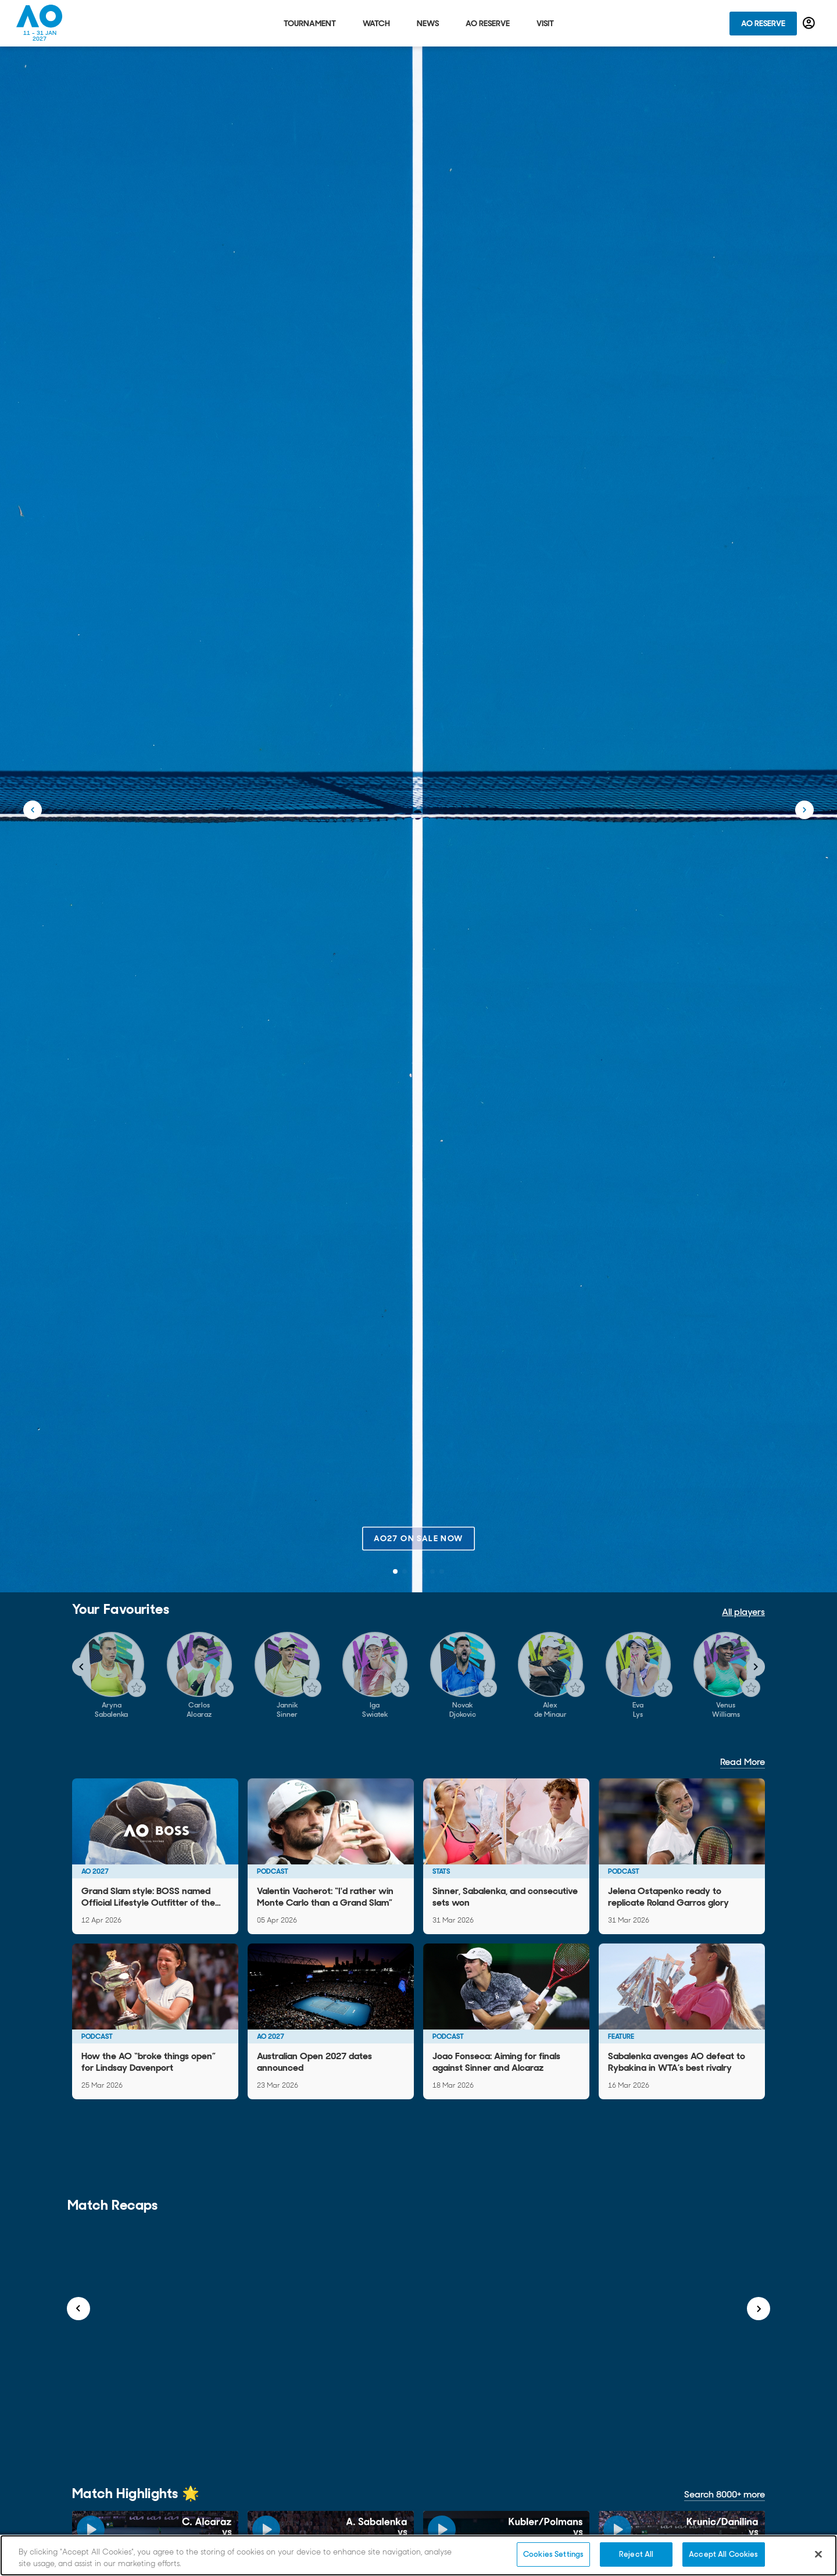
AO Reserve (763, 23)
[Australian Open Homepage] (39, 23)
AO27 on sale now (418, 1538)
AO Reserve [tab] (488, 23)
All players (743, 1612)
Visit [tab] (545, 23)
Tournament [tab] (310, 23)
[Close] (818, 2554)
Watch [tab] (376, 23)
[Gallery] (418, 1675)
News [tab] (428, 23)
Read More (742, 1762)
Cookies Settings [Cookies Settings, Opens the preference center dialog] (553, 2554)
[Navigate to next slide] (755, 1666)
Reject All (636, 2554)
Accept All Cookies (723, 2554)
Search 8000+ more (724, 2494)
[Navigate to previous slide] (81, 1666)
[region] (418, 2555)
